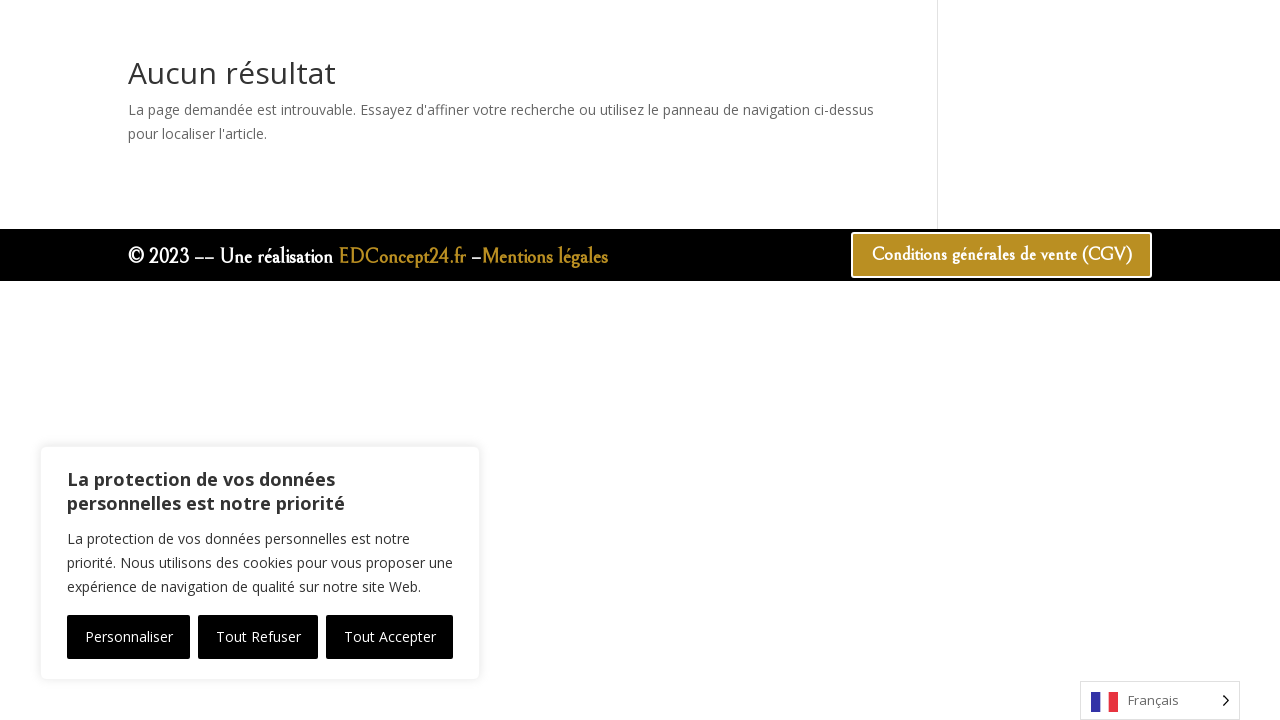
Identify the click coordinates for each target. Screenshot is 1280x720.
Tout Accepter (390, 636)
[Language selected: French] (1160, 700)
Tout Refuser (258, 636)
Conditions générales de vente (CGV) (984, 256)
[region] (260, 563)
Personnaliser (129, 636)
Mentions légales (544, 257)
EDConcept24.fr (402, 257)
